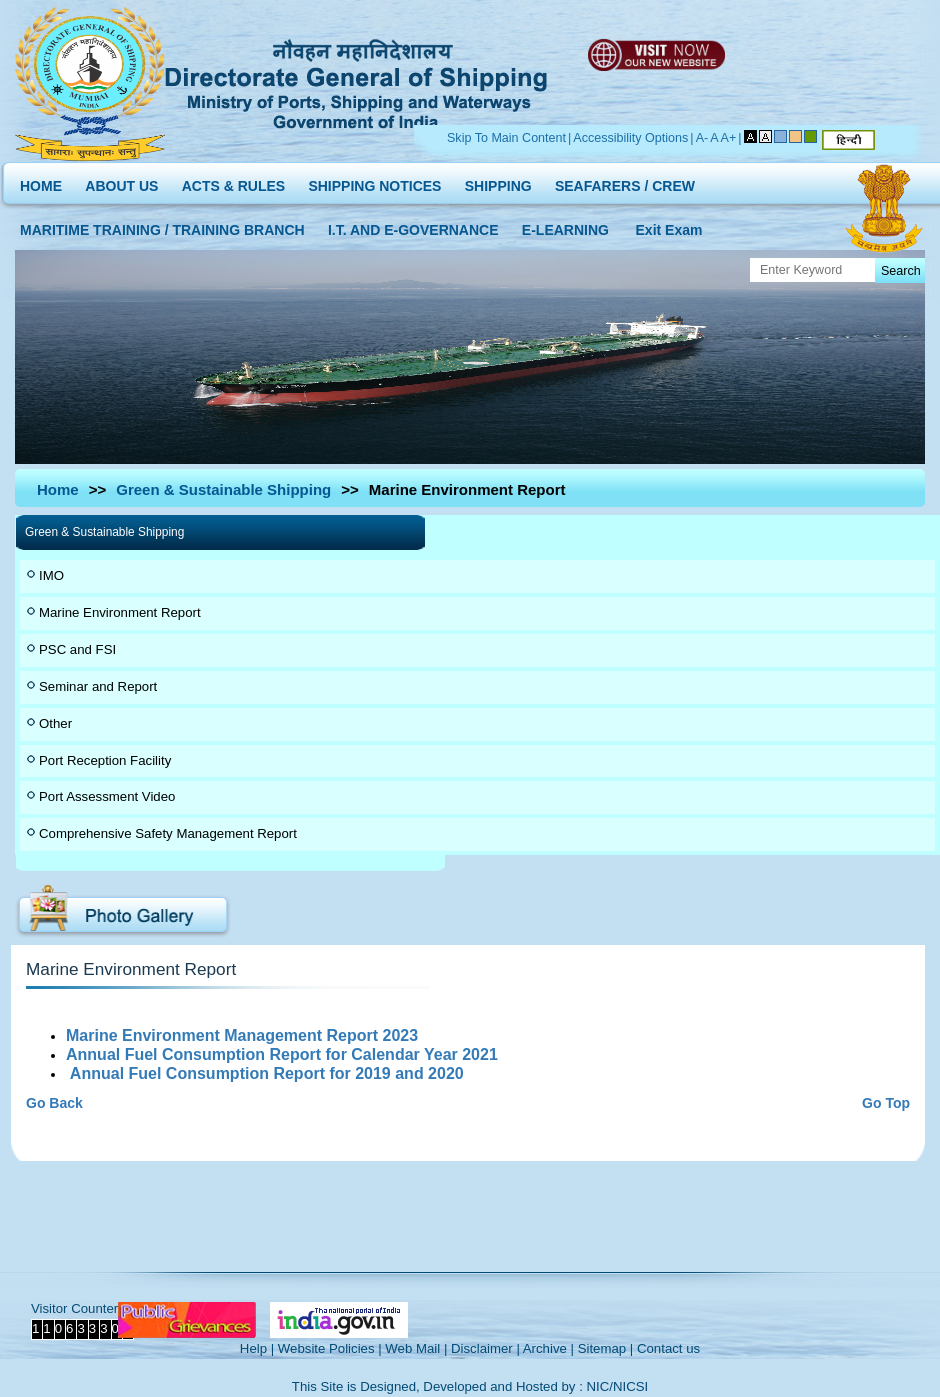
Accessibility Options (630, 138)
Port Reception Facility (105, 760)
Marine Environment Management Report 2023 (244, 1035)
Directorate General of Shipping (357, 81)
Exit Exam (669, 225)
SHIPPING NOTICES (374, 181)
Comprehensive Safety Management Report (168, 833)
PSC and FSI (77, 649)
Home (58, 489)
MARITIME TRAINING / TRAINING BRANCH (162, 225)
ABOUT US (121, 181)
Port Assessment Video (107, 796)
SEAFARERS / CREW (625, 181)
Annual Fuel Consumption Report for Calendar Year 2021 (284, 1054)
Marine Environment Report (120, 612)
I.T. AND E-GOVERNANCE (413, 225)
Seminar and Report (98, 686)
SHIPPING (498, 181)
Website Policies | (330, 1348)
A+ (729, 138)
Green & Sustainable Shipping (223, 489)
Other (55, 723)
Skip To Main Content (506, 138)
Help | (257, 1348)
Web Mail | (416, 1348)
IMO (51, 575)
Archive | (548, 1348)
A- (702, 138)
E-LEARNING (565, 225)
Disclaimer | (485, 1348)
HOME (41, 181)
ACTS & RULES (233, 181)
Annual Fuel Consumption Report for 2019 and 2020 (267, 1073)
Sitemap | (606, 1348)
